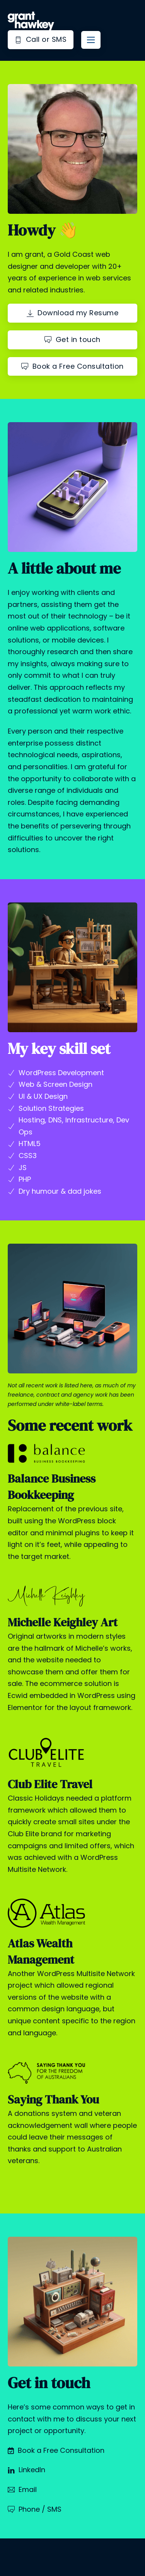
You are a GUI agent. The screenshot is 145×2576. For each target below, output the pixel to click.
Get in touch (72, 339)
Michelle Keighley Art (63, 1622)
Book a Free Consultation (72, 366)
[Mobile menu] (91, 40)
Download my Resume (73, 313)
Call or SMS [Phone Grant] (41, 39)
